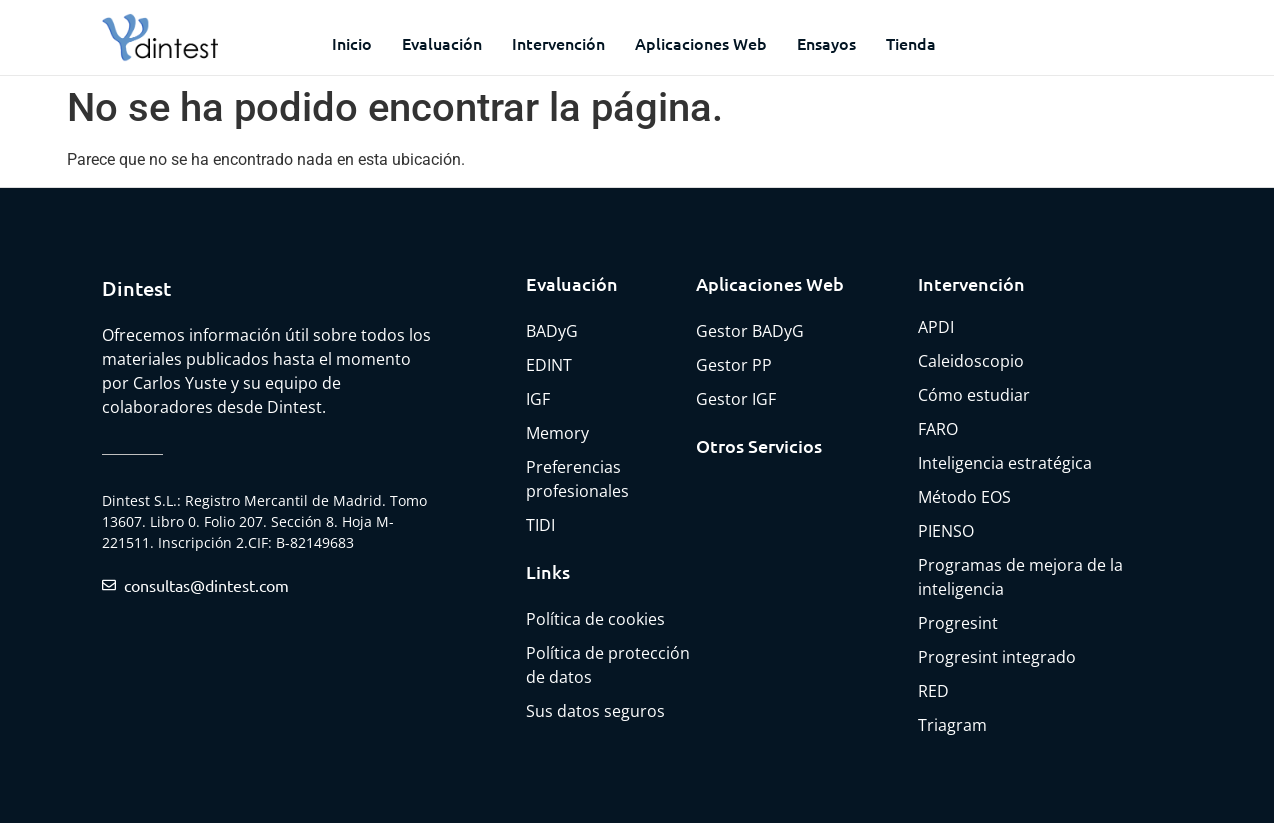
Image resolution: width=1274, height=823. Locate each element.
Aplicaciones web (701, 43)
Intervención (558, 43)
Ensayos (826, 43)
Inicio (352, 43)
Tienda (911, 43)
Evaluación (442, 43)
